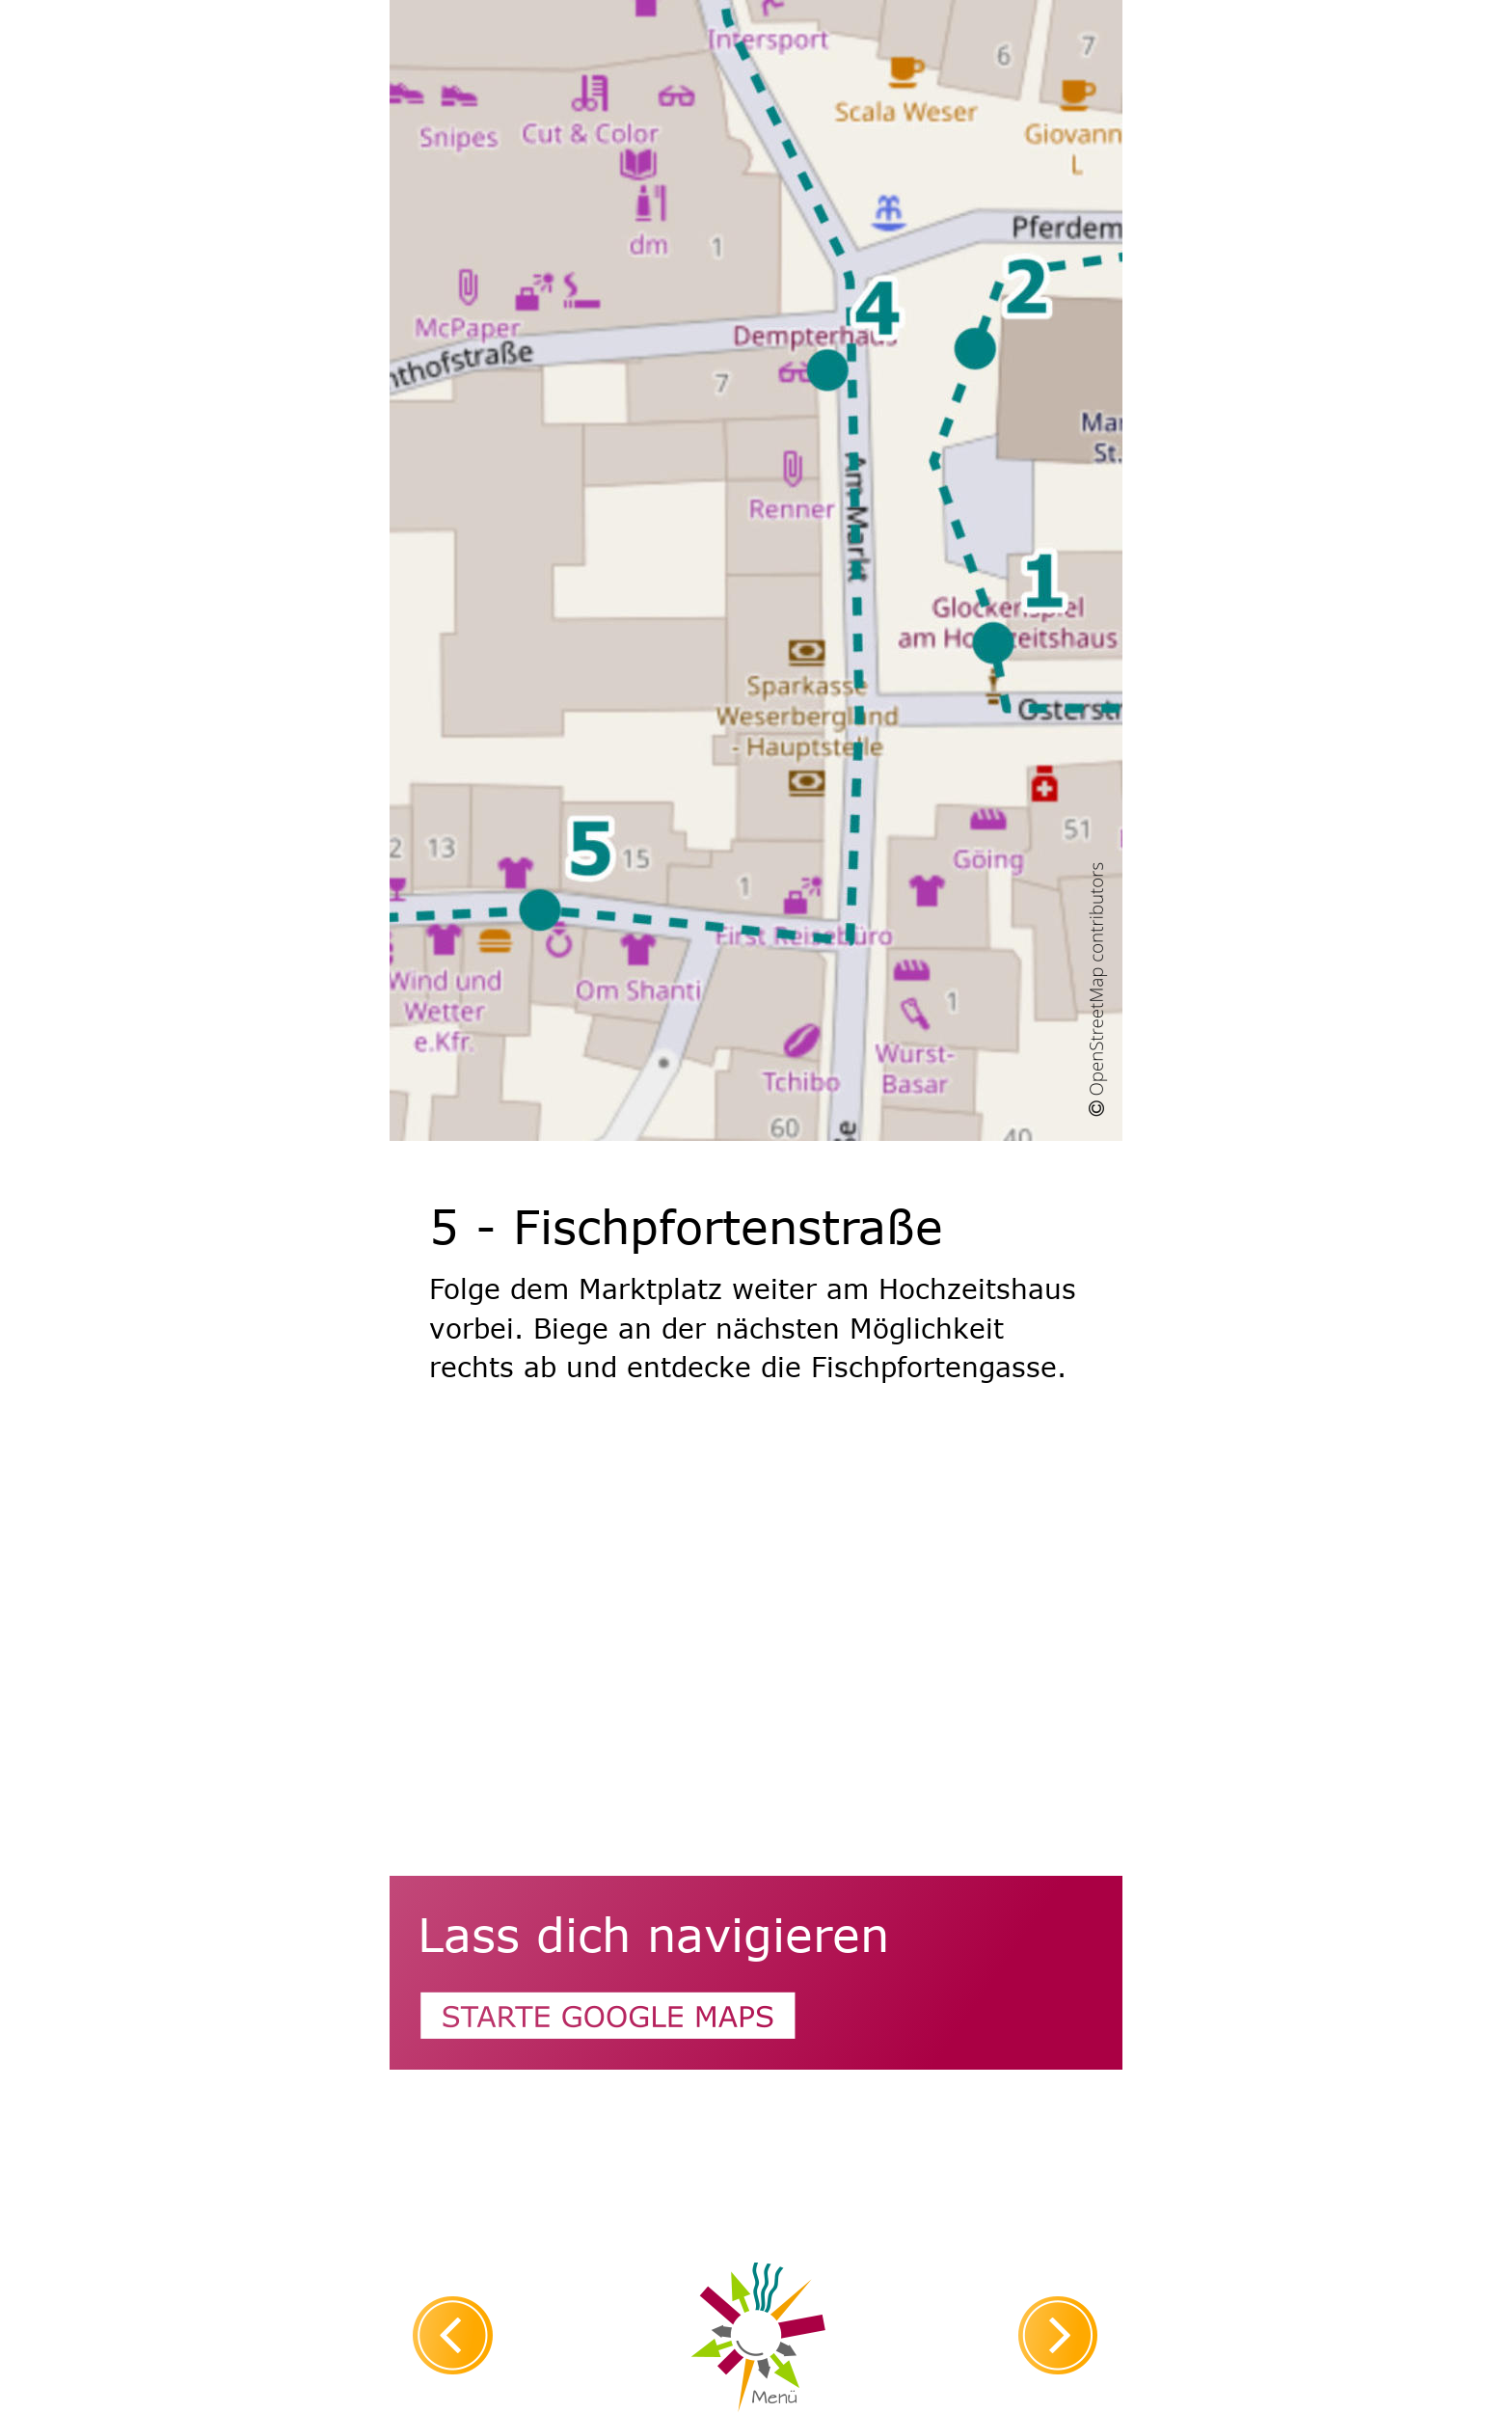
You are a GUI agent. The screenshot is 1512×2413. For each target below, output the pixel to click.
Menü (774, 2398)
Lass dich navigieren (653, 1933)
